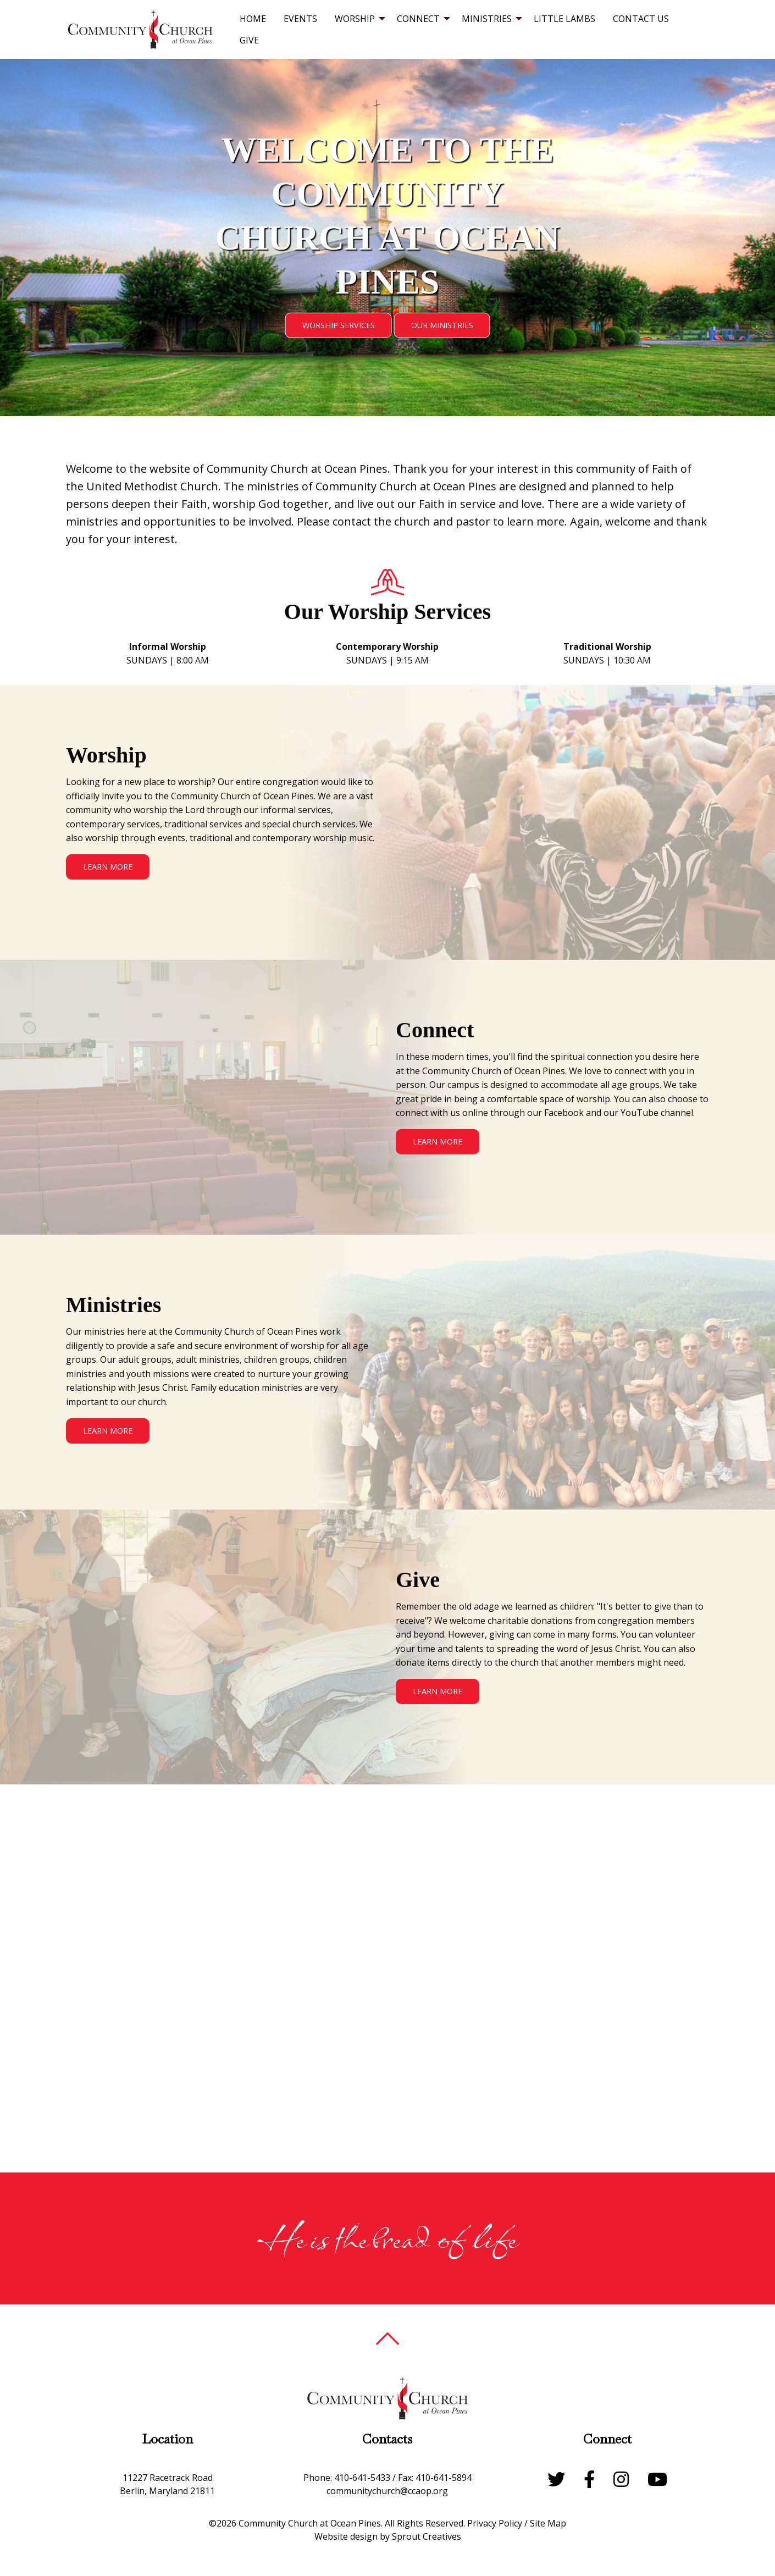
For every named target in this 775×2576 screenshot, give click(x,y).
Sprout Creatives (426, 2536)
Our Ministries (442, 325)
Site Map (548, 2523)
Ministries (487, 19)
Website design (346, 2536)
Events (300, 19)
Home (253, 19)
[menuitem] (253, 18)
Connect (418, 19)
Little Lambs (564, 19)
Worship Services (338, 325)
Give (249, 40)
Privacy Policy (494, 2523)
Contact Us (641, 19)
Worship (355, 19)
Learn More (107, 866)
